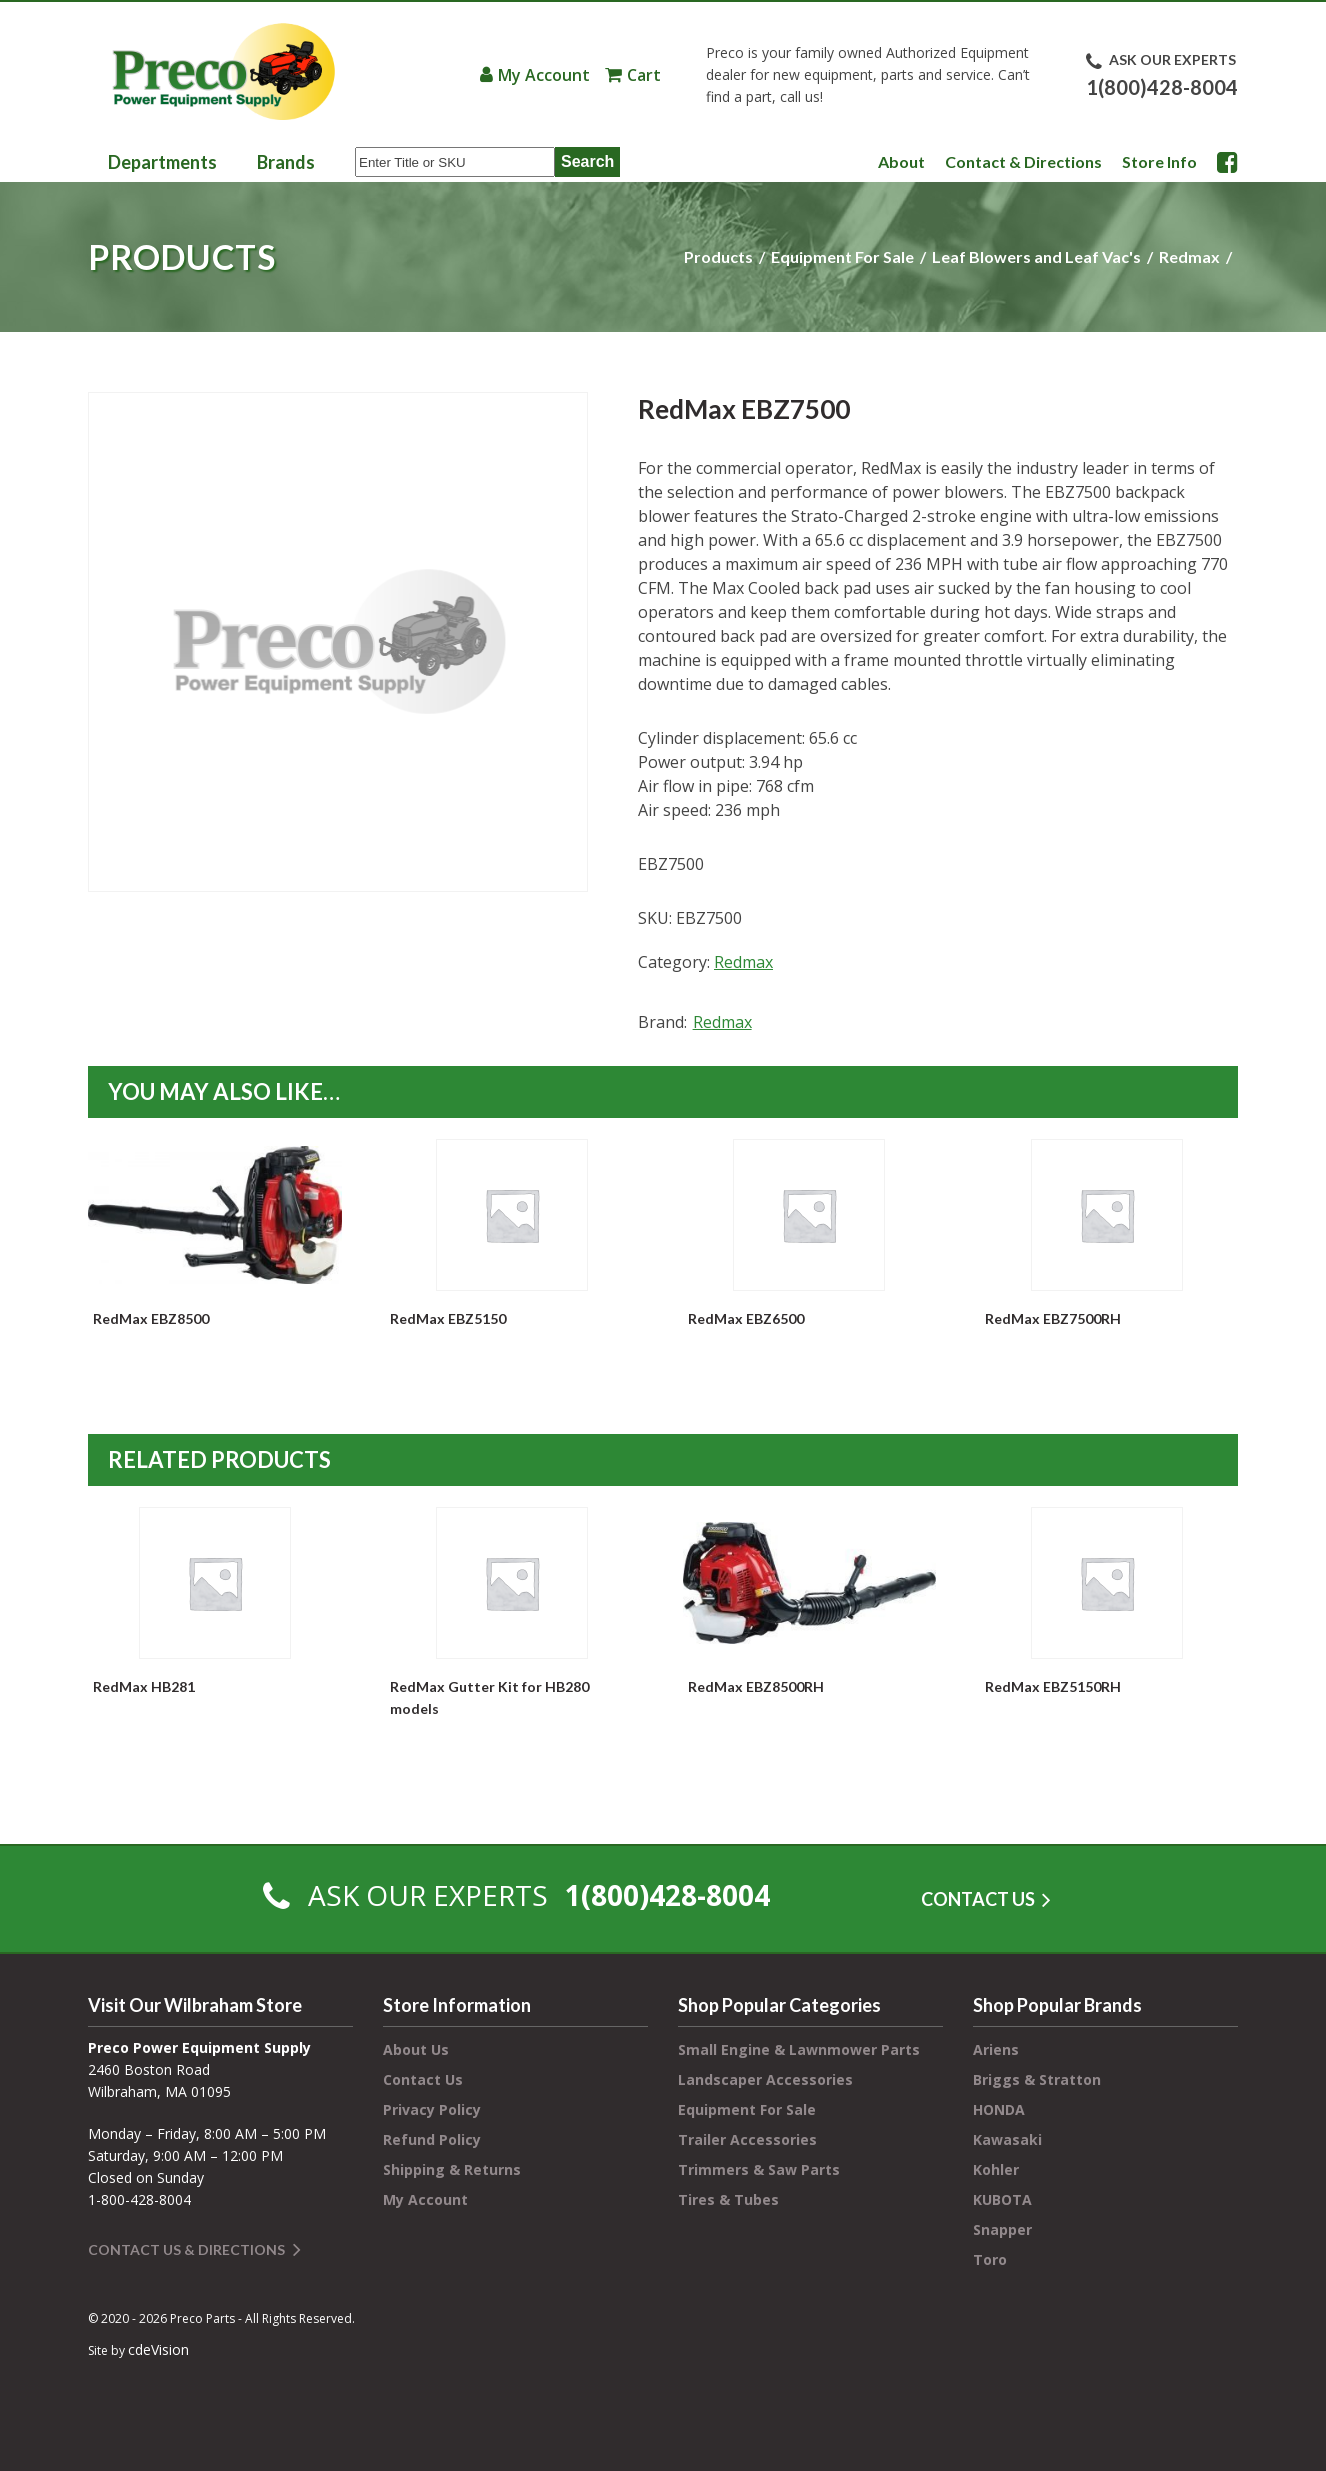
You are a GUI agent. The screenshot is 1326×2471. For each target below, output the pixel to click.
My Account (544, 75)
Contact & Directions (1023, 161)
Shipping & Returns (452, 2169)
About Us (416, 2049)
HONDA (999, 2109)
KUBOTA (1002, 2199)
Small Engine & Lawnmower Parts (799, 2049)
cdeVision (158, 2349)
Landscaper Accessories (765, 2079)
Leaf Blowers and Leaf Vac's (1036, 256)
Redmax (1189, 256)
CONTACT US (978, 1899)
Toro (990, 2259)
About (901, 161)
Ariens (996, 2049)
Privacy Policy (432, 2109)
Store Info (1159, 161)
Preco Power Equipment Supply (223, 72)
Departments (162, 162)
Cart (644, 75)
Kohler (996, 2169)
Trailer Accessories (747, 2139)
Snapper (1002, 2229)
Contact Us (423, 2079)
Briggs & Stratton (1037, 2079)
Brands (286, 162)
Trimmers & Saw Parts (759, 2169)
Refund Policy (432, 2139)
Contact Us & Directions (186, 2249)
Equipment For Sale (842, 256)
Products (718, 256)
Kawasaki (1007, 2139)
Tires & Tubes (728, 2199)
